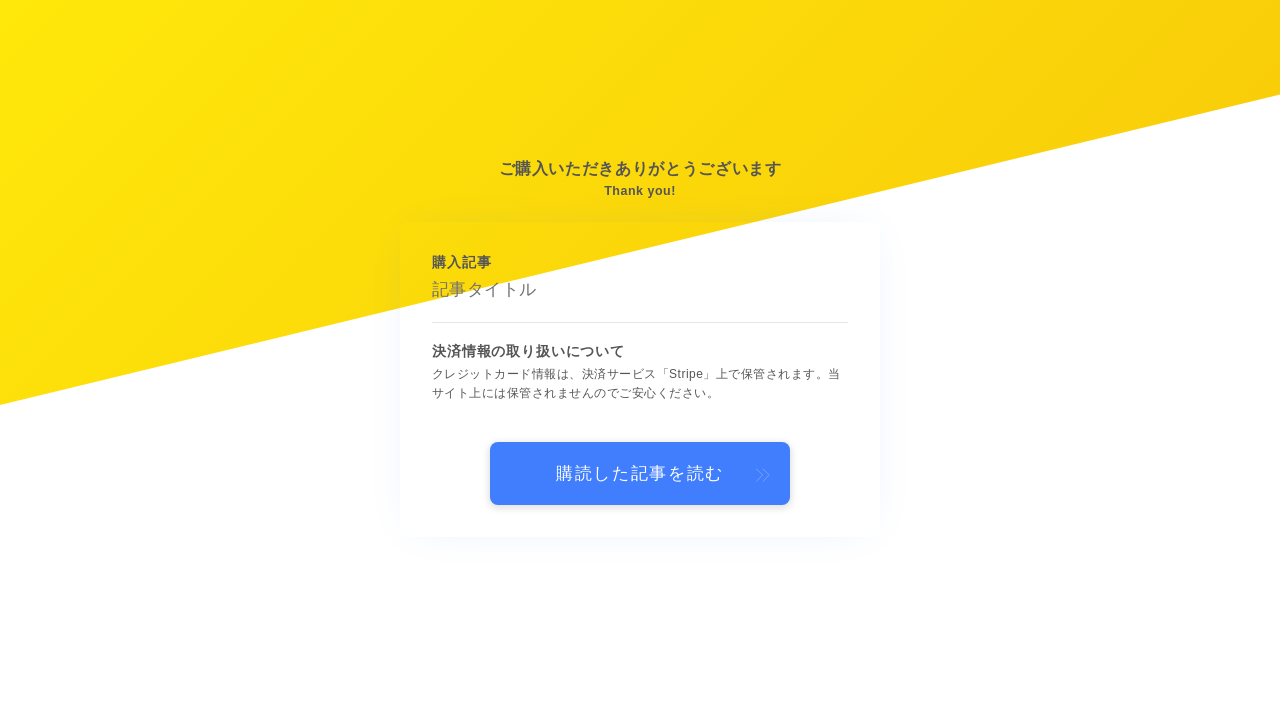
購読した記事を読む (640, 473)
